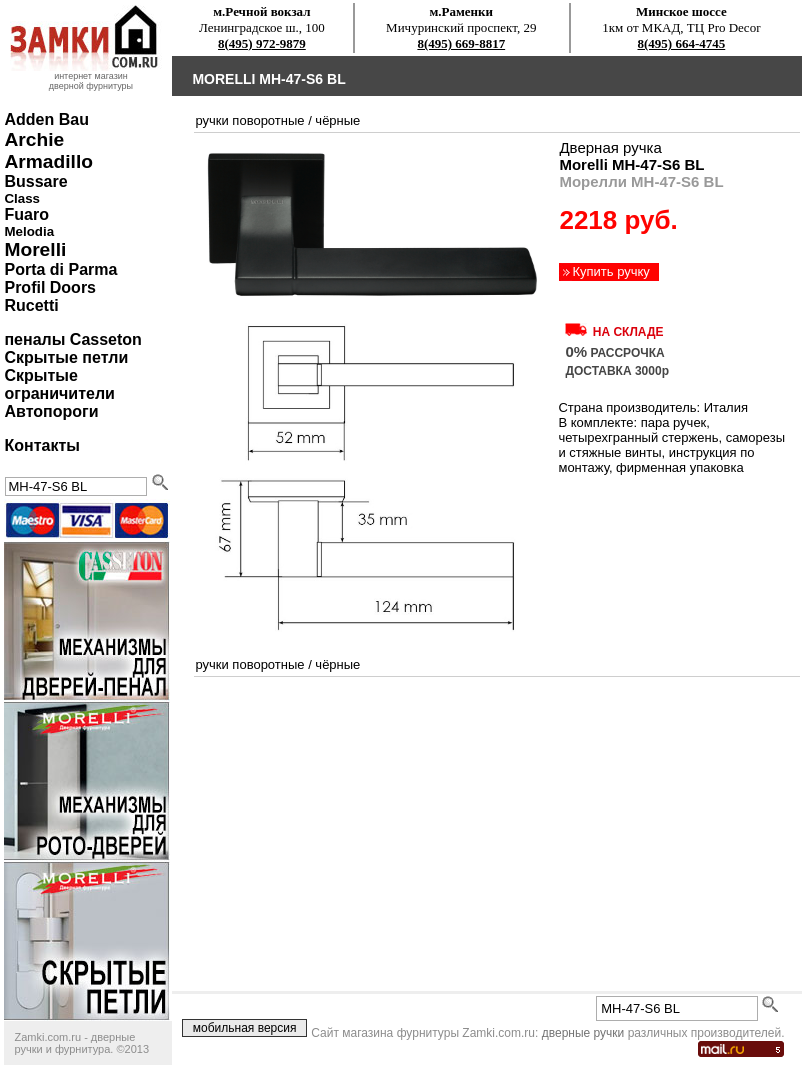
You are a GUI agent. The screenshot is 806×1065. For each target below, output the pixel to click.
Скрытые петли (66, 357)
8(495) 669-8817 (461, 43)
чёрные (337, 120)
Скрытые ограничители (59, 384)
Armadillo (48, 161)
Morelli (35, 249)
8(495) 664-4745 (682, 43)
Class (22, 198)
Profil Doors (50, 287)
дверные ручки (583, 1033)
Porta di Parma (60, 269)
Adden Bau (46, 119)
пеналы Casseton (72, 339)
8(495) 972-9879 (262, 43)
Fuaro (26, 214)
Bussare (35, 181)
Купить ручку (610, 271)
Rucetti (31, 305)
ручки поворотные (249, 120)
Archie (34, 139)
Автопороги (51, 411)
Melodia (29, 231)
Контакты (41, 445)
